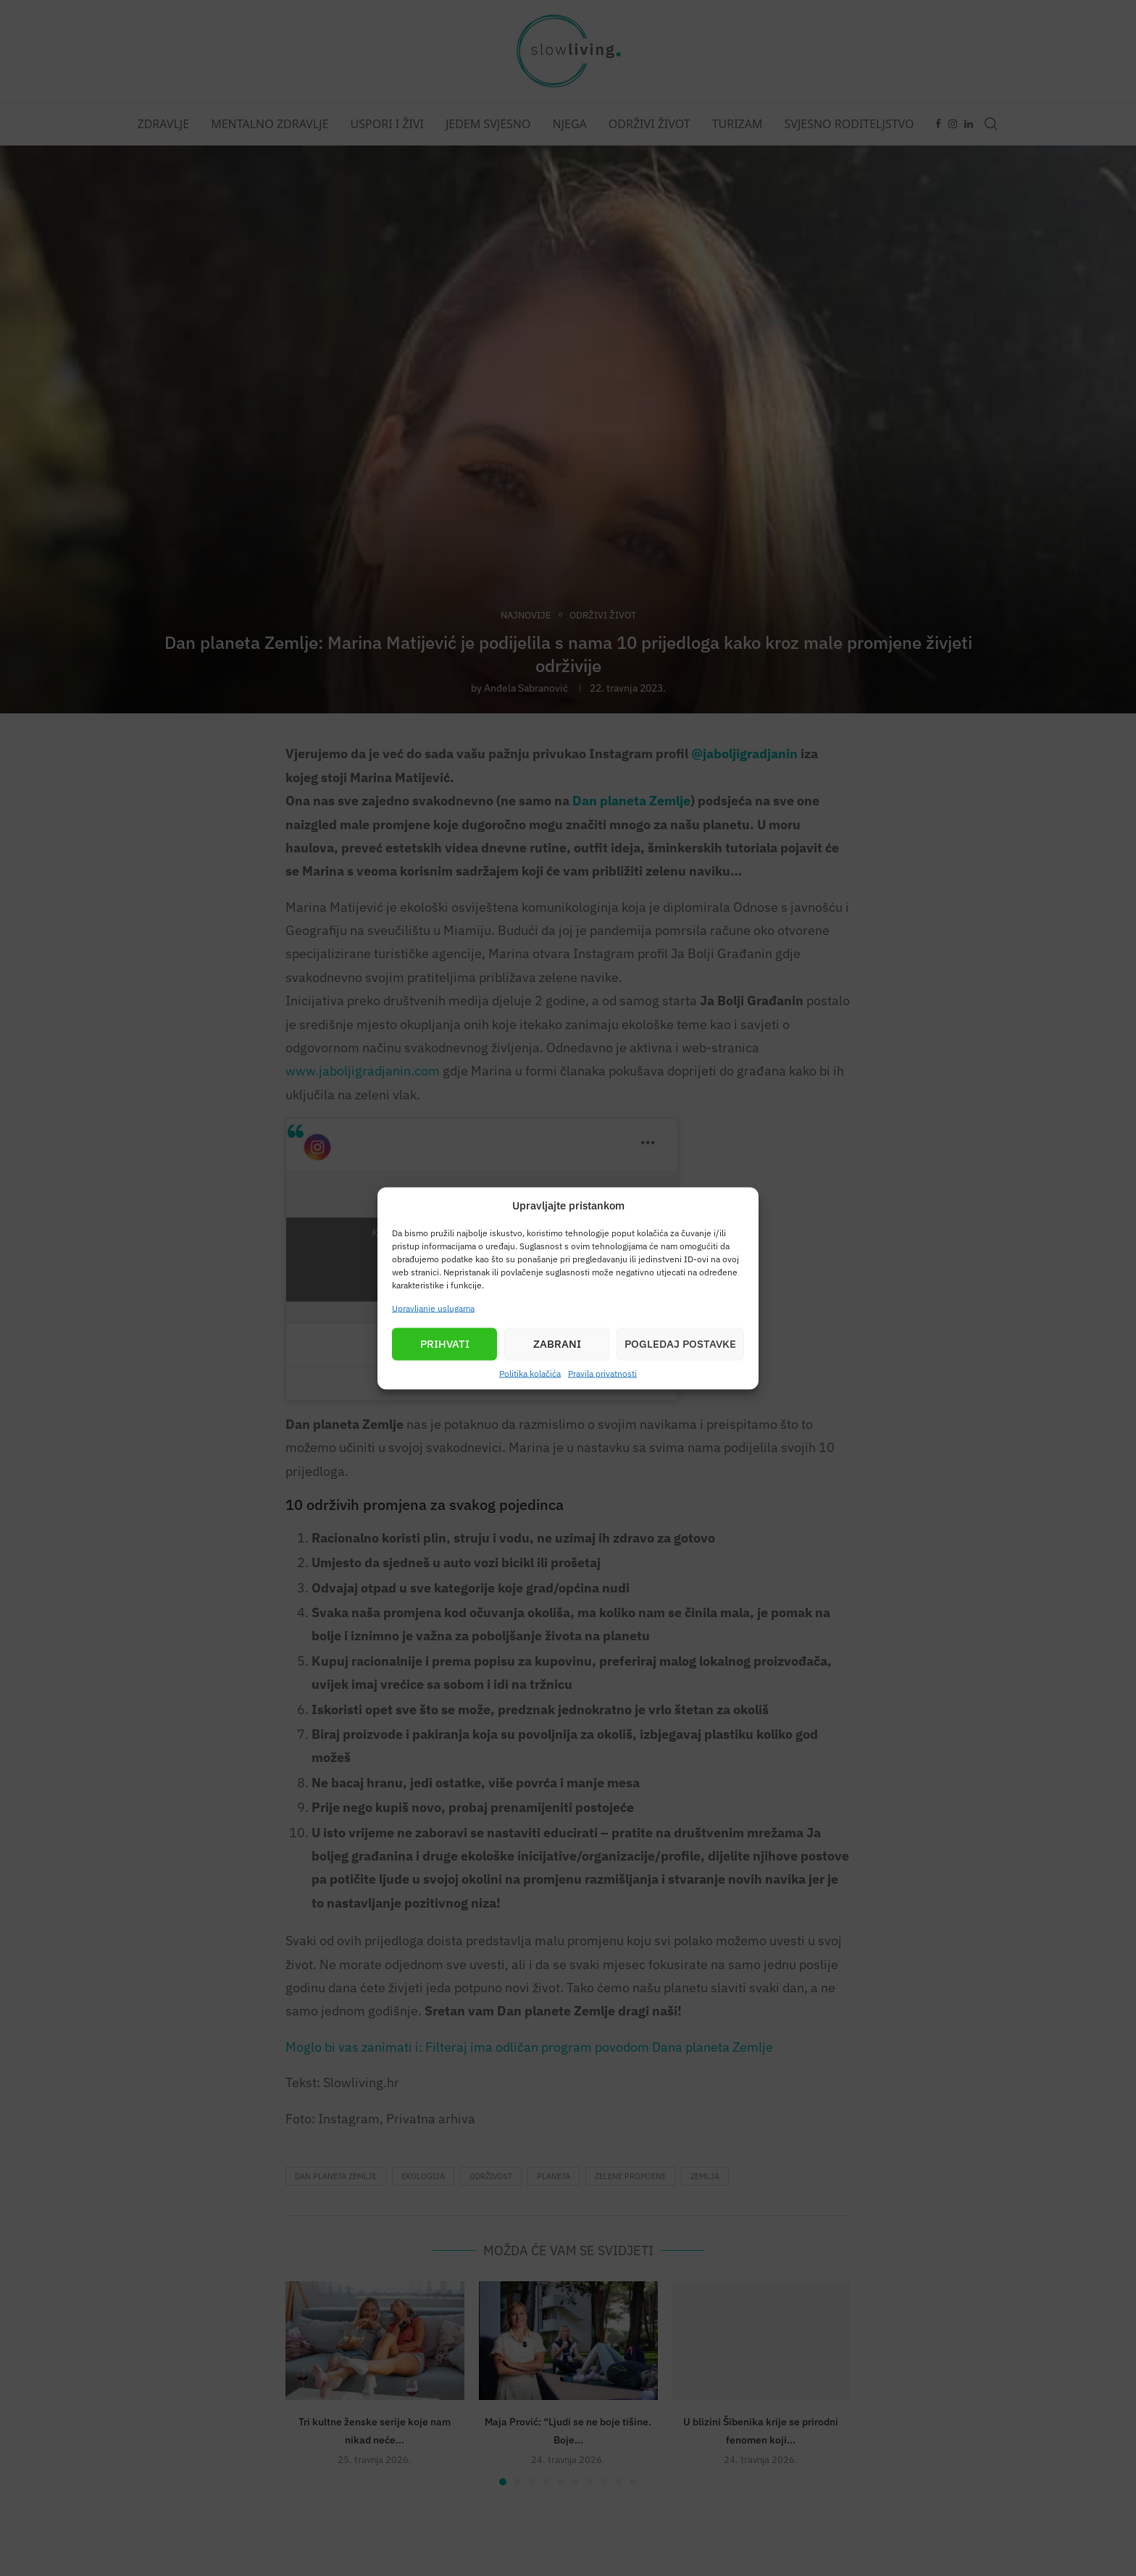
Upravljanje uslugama (433, 1307)
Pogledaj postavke (680, 1344)
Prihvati (444, 1344)
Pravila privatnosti (602, 1372)
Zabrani (557, 1344)
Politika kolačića (530, 1372)
